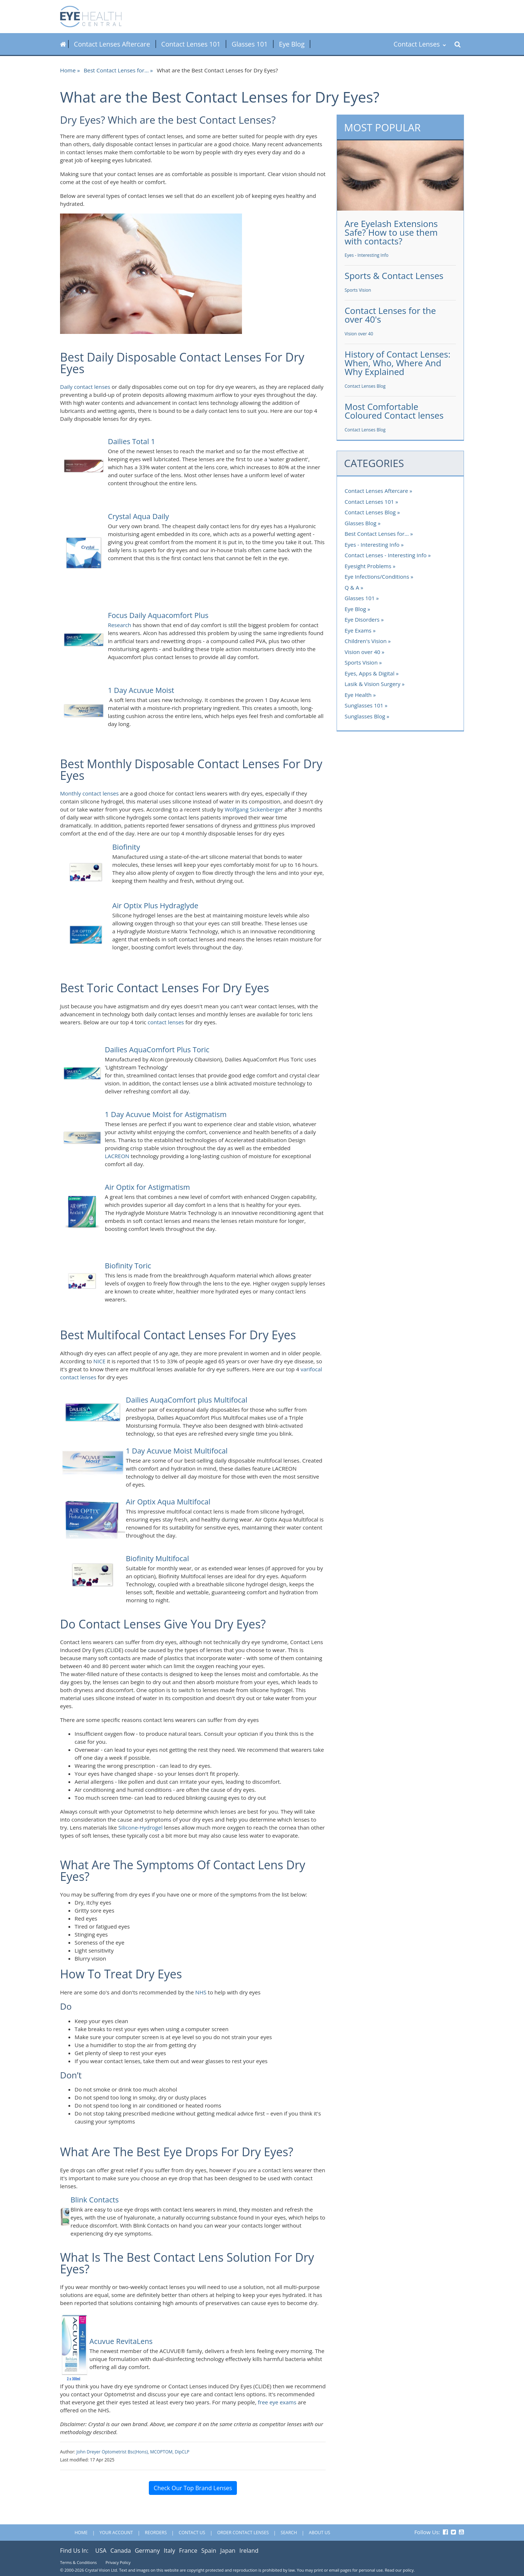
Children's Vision (365, 641)
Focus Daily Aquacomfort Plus (158, 615)
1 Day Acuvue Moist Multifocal (177, 1451)
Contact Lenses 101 (191, 44)
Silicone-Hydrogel (140, 1827)
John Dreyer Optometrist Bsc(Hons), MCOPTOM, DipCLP (132, 2452)
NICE (99, 1361)
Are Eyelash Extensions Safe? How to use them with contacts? (391, 232)
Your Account (116, 2532)
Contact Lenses (419, 44)
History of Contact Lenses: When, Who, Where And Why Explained (397, 363)
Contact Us (192, 2532)
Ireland (249, 2551)
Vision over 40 (359, 334)
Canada (120, 2551)
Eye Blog (292, 44)
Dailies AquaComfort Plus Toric (157, 1049)
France (188, 2551)
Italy (169, 2551)
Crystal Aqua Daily (138, 516)
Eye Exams (358, 630)
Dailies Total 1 (131, 441)
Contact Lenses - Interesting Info (385, 555)
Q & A (352, 587)
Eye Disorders (362, 619)
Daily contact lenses (85, 386)
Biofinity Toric (128, 1266)
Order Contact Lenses (243, 2532)
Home (68, 70)
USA (101, 2551)
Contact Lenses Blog (365, 386)
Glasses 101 (250, 44)
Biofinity (126, 847)
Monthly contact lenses (89, 793)
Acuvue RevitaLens (121, 2341)
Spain (208, 2551)
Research (119, 625)
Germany (147, 2551)
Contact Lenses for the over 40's (390, 314)
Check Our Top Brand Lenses (193, 2488)
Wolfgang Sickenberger (254, 809)
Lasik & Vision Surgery (372, 683)
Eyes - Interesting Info (367, 255)
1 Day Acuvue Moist (141, 690)
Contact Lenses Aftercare (112, 44)
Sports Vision (358, 290)
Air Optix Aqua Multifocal (169, 1502)
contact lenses (166, 1022)
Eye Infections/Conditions (377, 576)
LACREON (117, 1156)
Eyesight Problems (368, 566)
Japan (227, 2551)
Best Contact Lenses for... (116, 70)
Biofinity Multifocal (157, 1558)
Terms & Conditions (78, 2562)
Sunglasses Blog (365, 716)
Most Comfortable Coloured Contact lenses (394, 410)
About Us (319, 2532)
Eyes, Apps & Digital (369, 673)
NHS (201, 1992)
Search (289, 2532)
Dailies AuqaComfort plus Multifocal (186, 1400)
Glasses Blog (360, 523)
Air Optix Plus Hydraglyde (155, 905)
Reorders (156, 2532)
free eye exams (277, 2402)
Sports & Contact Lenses (394, 276)
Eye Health (358, 694)
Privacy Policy (118, 2562)
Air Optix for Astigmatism (147, 1187)
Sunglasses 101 (364, 705)
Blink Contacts (95, 2200)
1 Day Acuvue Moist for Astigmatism (166, 1114)
